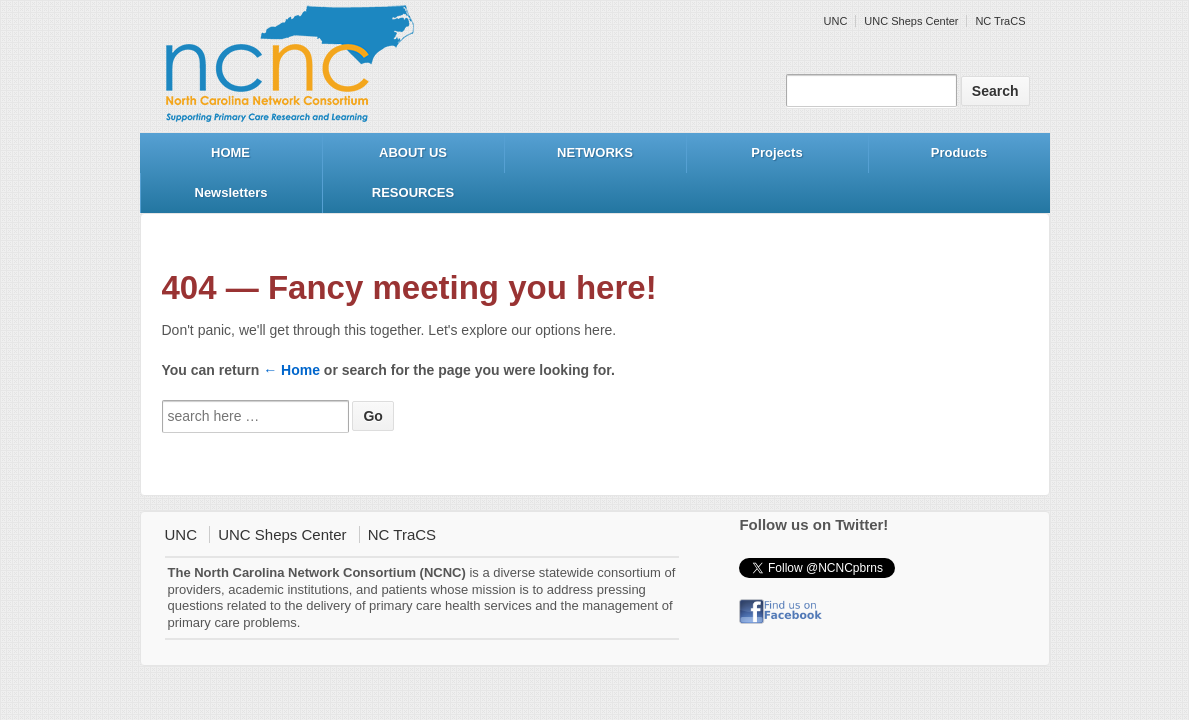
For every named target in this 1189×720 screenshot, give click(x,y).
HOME (230, 152)
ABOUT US (413, 152)
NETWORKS (595, 152)
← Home (291, 370)
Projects (776, 152)
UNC (836, 21)
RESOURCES (413, 192)
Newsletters (231, 192)
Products (959, 152)
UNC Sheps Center (911, 21)
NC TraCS (1000, 21)
